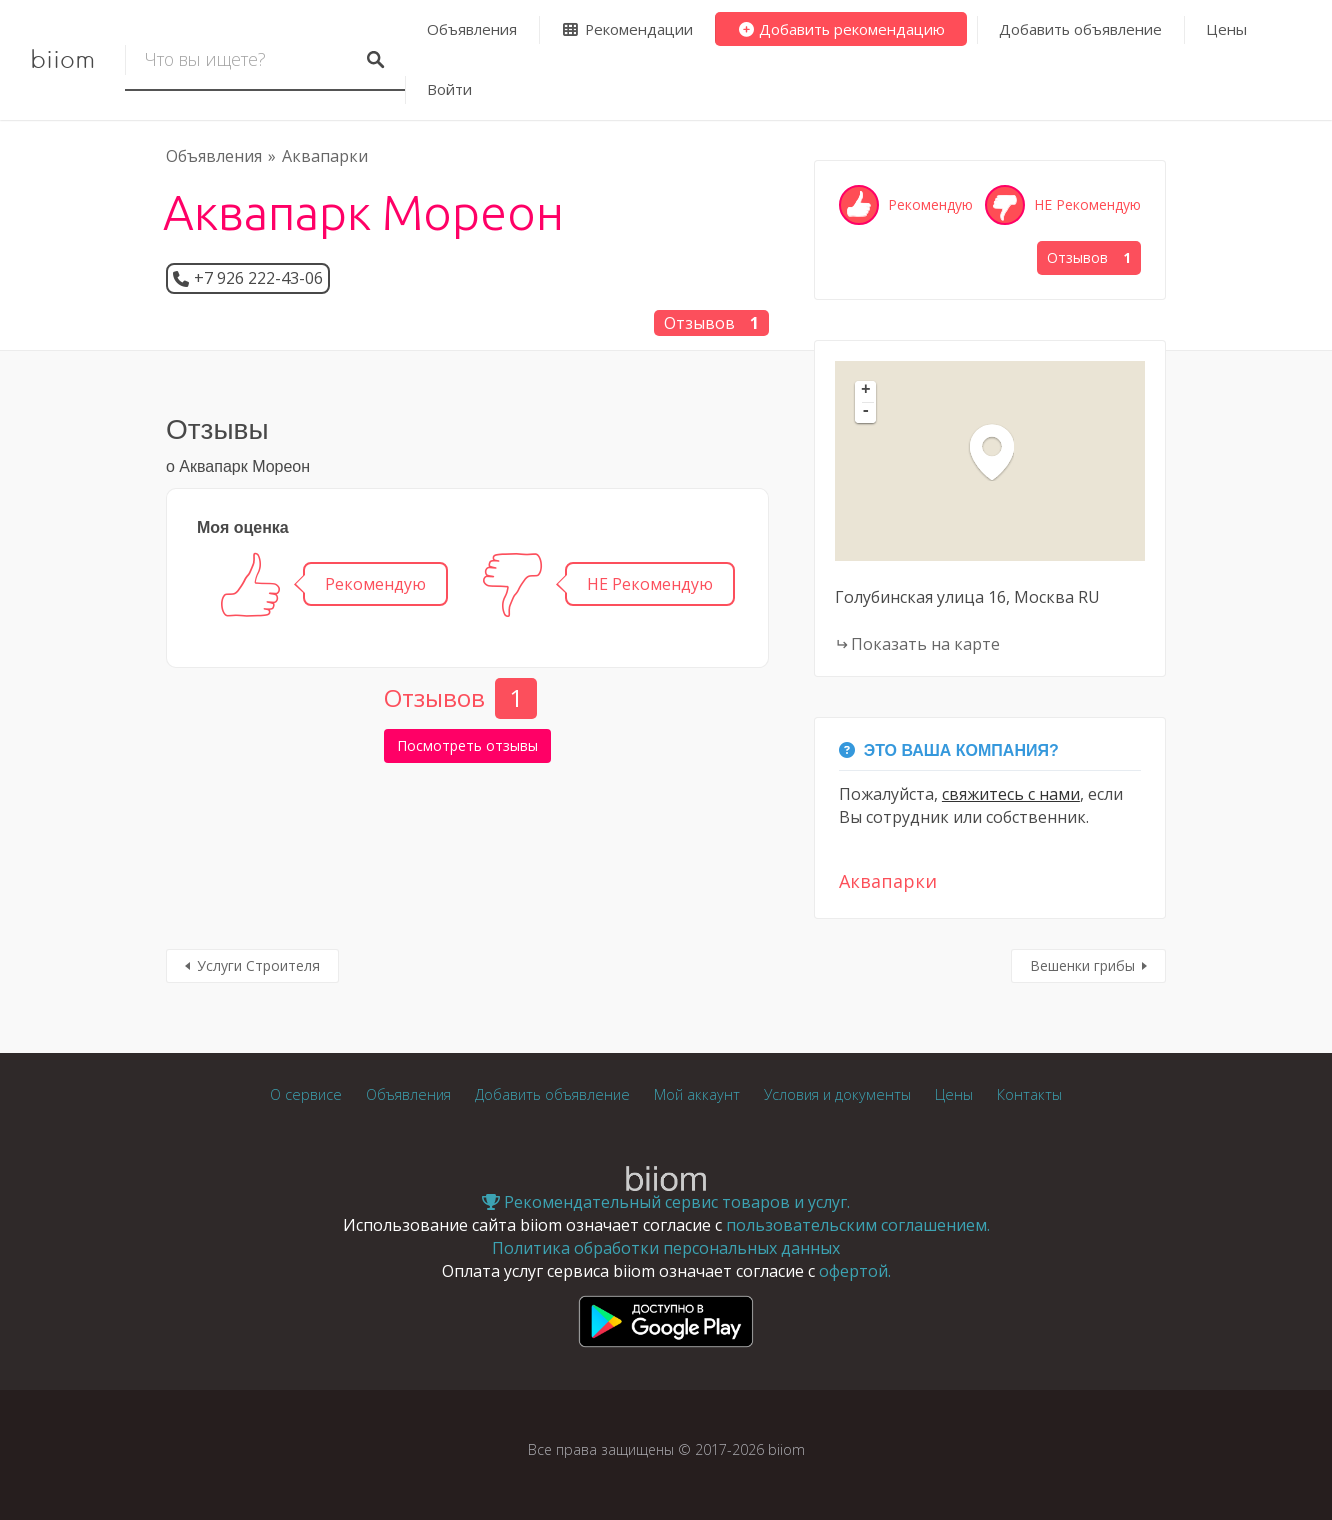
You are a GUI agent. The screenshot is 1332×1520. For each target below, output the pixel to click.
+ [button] (866, 391)
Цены (1226, 29)
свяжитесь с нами (1011, 794)
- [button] (866, 412)
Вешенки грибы (1082, 965)
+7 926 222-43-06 (258, 278)
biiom (62, 60)
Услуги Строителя (258, 965)
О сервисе (306, 1094)
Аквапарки (325, 156)
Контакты (1029, 1094)
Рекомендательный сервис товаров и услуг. (666, 1202)
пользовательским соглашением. (858, 1225)
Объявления (472, 29)
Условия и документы (837, 1094)
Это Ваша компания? (949, 750)
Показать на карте (925, 644)
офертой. (855, 1271)
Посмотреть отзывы (467, 745)
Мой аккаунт (697, 1094)
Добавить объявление (1080, 29)
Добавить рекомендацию (841, 29)
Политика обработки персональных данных (666, 1248)
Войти (449, 89)
